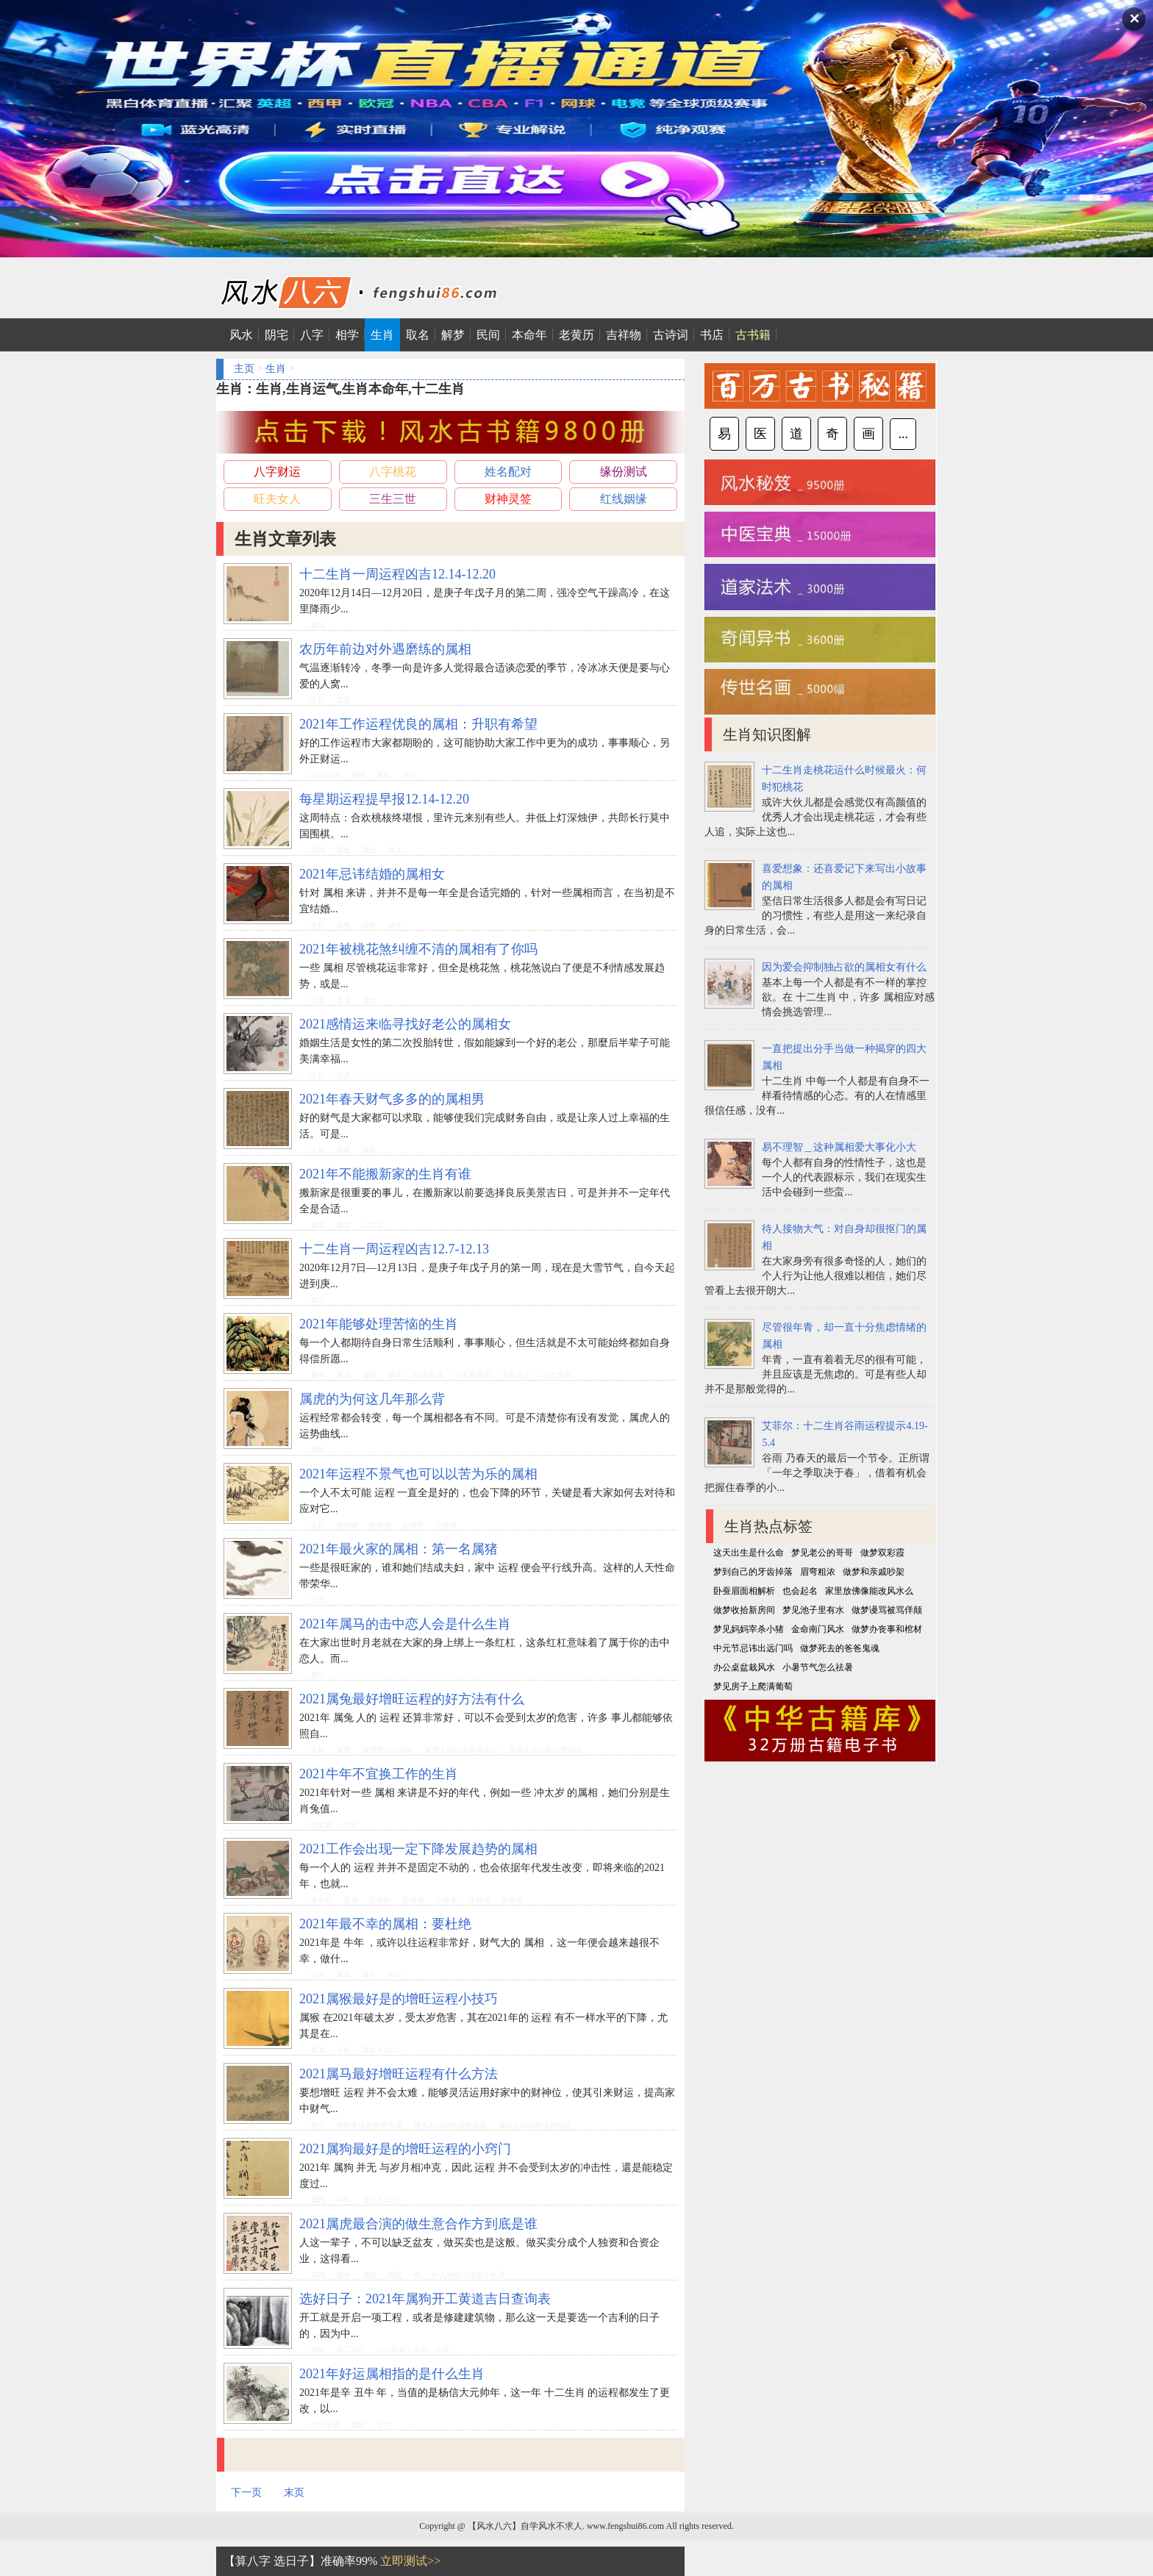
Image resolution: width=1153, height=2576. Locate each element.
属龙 (343, 1000)
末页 (294, 2492)
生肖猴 (347, 1525)
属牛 (395, 925)
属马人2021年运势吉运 (450, 2125)
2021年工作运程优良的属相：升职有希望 (418, 724)
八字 (312, 335)
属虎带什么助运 (387, 1750)
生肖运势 (325, 775)
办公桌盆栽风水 (744, 1667)
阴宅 (276, 335)
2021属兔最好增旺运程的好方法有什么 (411, 1699)
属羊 (395, 850)
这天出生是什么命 (748, 1553)
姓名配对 (508, 471)
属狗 (317, 2350)
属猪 (343, 1150)
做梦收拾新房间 (744, 1610)
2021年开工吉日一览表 (413, 2350)
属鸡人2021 (380, 2200)
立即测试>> (410, 2561)
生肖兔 (512, 1900)
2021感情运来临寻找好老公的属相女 (405, 1024)
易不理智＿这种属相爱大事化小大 (839, 1147)
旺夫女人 (277, 499)
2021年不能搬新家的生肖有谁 (385, 1174)
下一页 (246, 2492)
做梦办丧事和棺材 (887, 1629)
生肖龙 (446, 1900)
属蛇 (383, 775)
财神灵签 (508, 499)
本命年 (529, 335)
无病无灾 (516, 1375)
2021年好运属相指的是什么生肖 (392, 2373)
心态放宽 (556, 1375)
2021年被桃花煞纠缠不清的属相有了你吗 (418, 949)
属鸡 (358, 775)
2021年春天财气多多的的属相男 (392, 1099)
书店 (712, 335)
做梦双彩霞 (882, 1553)
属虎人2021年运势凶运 (545, 1750)
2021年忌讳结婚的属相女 (372, 874)
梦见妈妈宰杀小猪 (748, 1629)
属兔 (343, 850)
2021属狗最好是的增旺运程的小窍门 (405, 2149)
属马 (317, 625)
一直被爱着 (472, 1375)
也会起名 (800, 1591)
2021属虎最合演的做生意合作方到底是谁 (418, 2224)
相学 (347, 335)
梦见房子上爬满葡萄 (753, 1686)
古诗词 (670, 335)
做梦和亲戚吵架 (873, 1572)
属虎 (369, 850)
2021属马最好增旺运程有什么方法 (398, 2074)
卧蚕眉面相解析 (744, 1591)
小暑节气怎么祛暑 (817, 1667)
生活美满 (428, 1375)
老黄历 (576, 335)
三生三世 (392, 499)
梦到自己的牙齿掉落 (753, 1572)
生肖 (382, 335)
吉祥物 (623, 335)
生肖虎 (380, 1525)
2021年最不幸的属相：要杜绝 (385, 1924)
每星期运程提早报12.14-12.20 (384, 799)
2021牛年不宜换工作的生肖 (378, 1774)
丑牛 (369, 925)
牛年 (409, 775)
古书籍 (753, 335)
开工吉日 (350, 2350)
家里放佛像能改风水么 (869, 1591)
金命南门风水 (817, 1629)
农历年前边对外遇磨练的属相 (385, 649)
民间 (488, 335)
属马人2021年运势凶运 (534, 2125)
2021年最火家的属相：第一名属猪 (398, 1549)
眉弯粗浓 (817, 1572)
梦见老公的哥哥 (822, 1553)
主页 (244, 368)
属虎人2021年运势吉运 (461, 1750)
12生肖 (373, 1225)
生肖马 (479, 1900)
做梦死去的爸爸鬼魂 (839, 1648)
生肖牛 (413, 1525)
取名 (417, 335)
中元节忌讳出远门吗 (753, 1648)
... (903, 433)
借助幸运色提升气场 (369, 2125)
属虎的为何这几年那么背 (372, 1399)
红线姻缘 (623, 499)
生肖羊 (446, 1525)
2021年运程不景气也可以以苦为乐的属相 (418, 1474)
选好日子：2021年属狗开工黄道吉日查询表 (425, 2298)
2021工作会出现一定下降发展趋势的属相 (418, 1849)
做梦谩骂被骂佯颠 (887, 1610)
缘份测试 (623, 471)
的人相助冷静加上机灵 (468, 2275)
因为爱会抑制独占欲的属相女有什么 (844, 967)
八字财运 (277, 471)
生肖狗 (380, 1900)
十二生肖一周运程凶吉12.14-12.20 (397, 574)
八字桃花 (392, 471)
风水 (241, 335)
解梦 (453, 335)
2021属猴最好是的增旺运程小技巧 (398, 1999)
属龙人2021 (380, 2050)
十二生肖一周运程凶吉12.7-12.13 (394, 1249)
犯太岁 (321, 1825)
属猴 (369, 1150)
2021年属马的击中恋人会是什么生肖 (405, 1624)
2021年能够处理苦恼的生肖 (378, 1324)
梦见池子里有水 (813, 1610)
